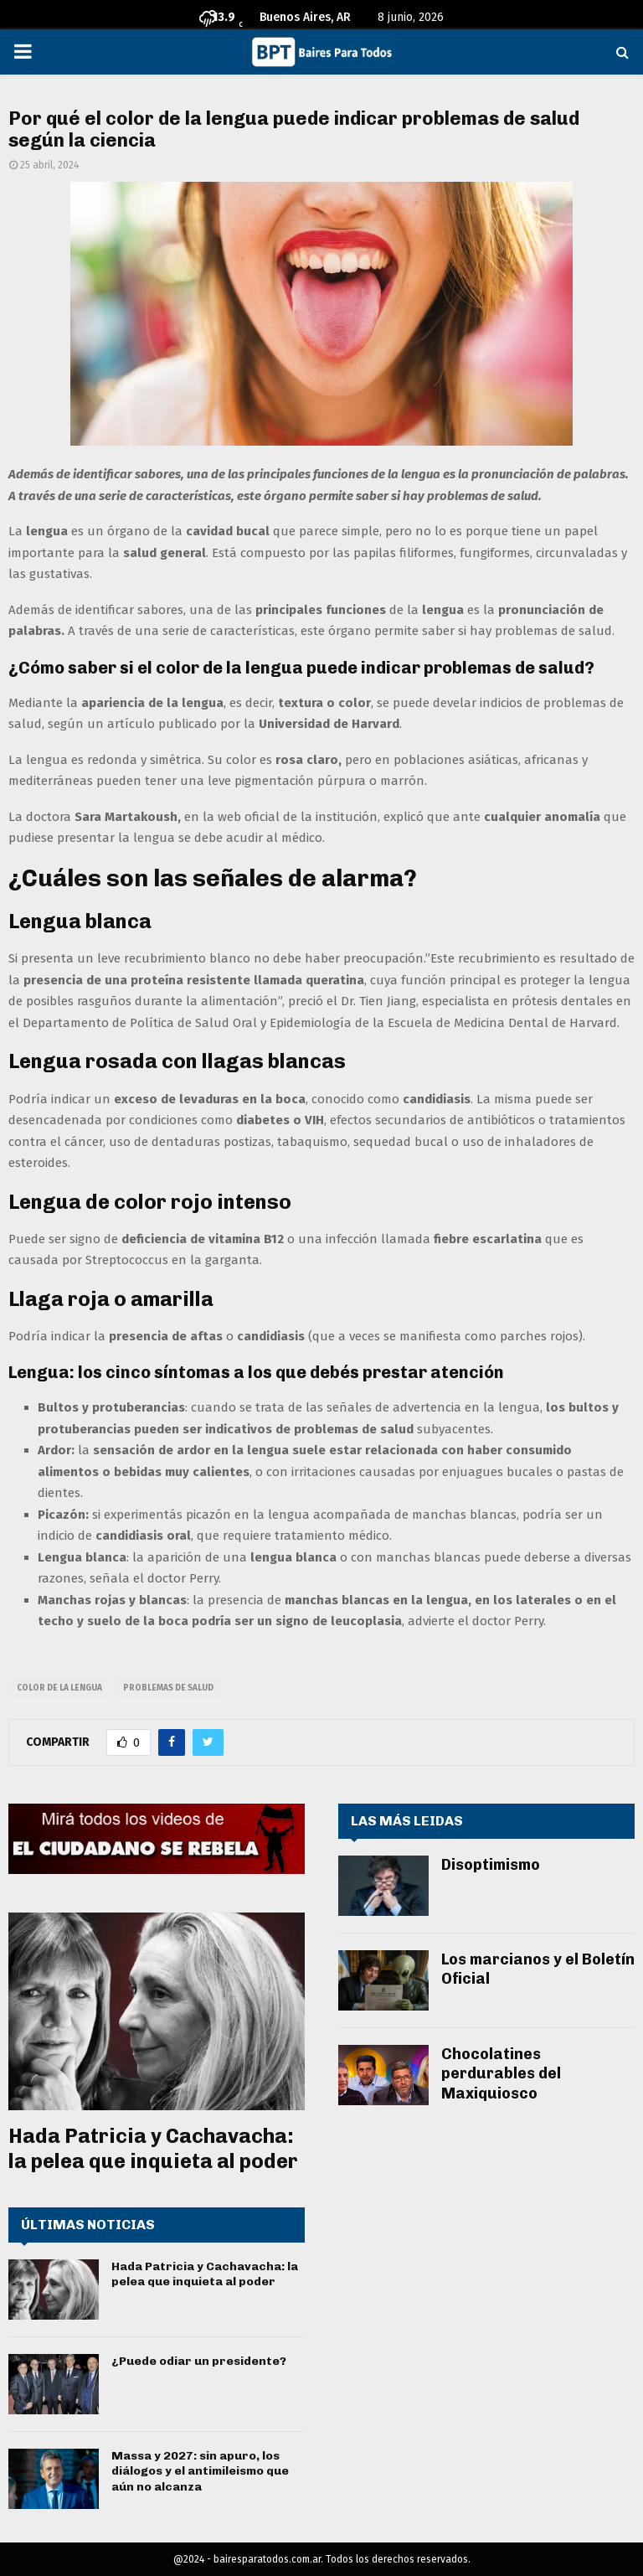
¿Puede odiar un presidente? (198, 2361)
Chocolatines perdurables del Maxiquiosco (501, 2074)
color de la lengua (59, 1688)
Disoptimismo (490, 1865)
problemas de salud (168, 1688)
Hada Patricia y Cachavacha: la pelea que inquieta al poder (153, 2148)
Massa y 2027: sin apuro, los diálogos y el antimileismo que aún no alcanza (200, 2471)
